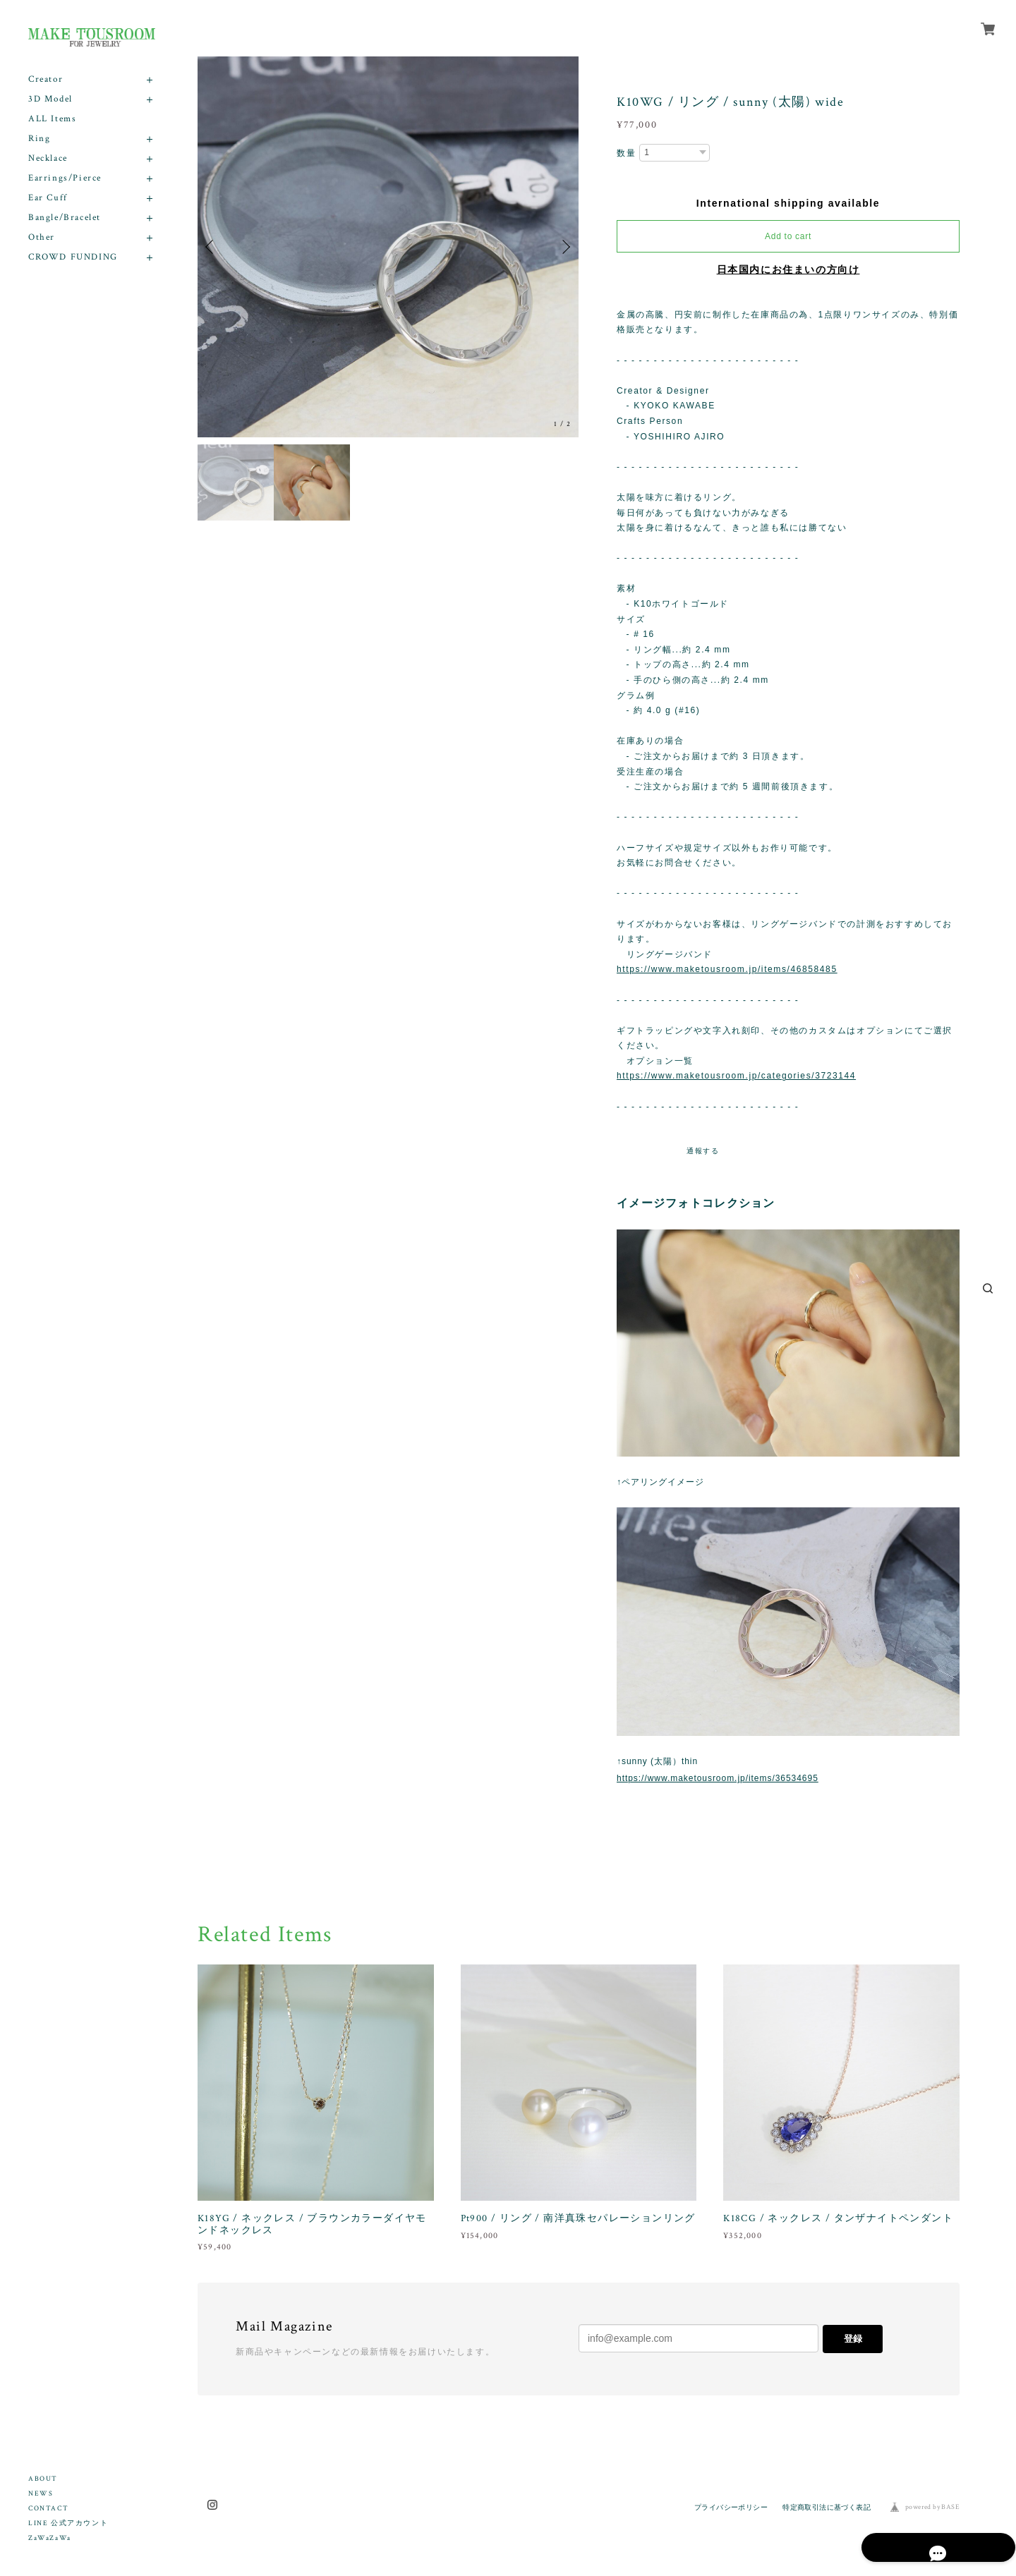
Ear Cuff (48, 197)
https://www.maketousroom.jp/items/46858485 (727, 969)
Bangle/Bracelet (64, 217)
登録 (853, 2338)
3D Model (50, 99)
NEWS (40, 2493)
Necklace (48, 158)
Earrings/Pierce (65, 178)
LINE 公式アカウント (68, 2523)
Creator (45, 79)
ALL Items (52, 118)
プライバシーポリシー (731, 2507)
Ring (39, 138)
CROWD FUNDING (73, 257)
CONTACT (48, 2508)
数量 (626, 153)
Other (41, 237)
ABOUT (43, 2479)
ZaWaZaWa (49, 2538)
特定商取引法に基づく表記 (826, 2507)
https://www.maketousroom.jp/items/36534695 (717, 1778)
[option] (388, 246)
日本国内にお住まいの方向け (788, 269)
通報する (703, 1151)
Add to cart (788, 236)
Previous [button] (212, 247)
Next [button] (564, 247)
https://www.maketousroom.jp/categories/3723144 (736, 1076)
